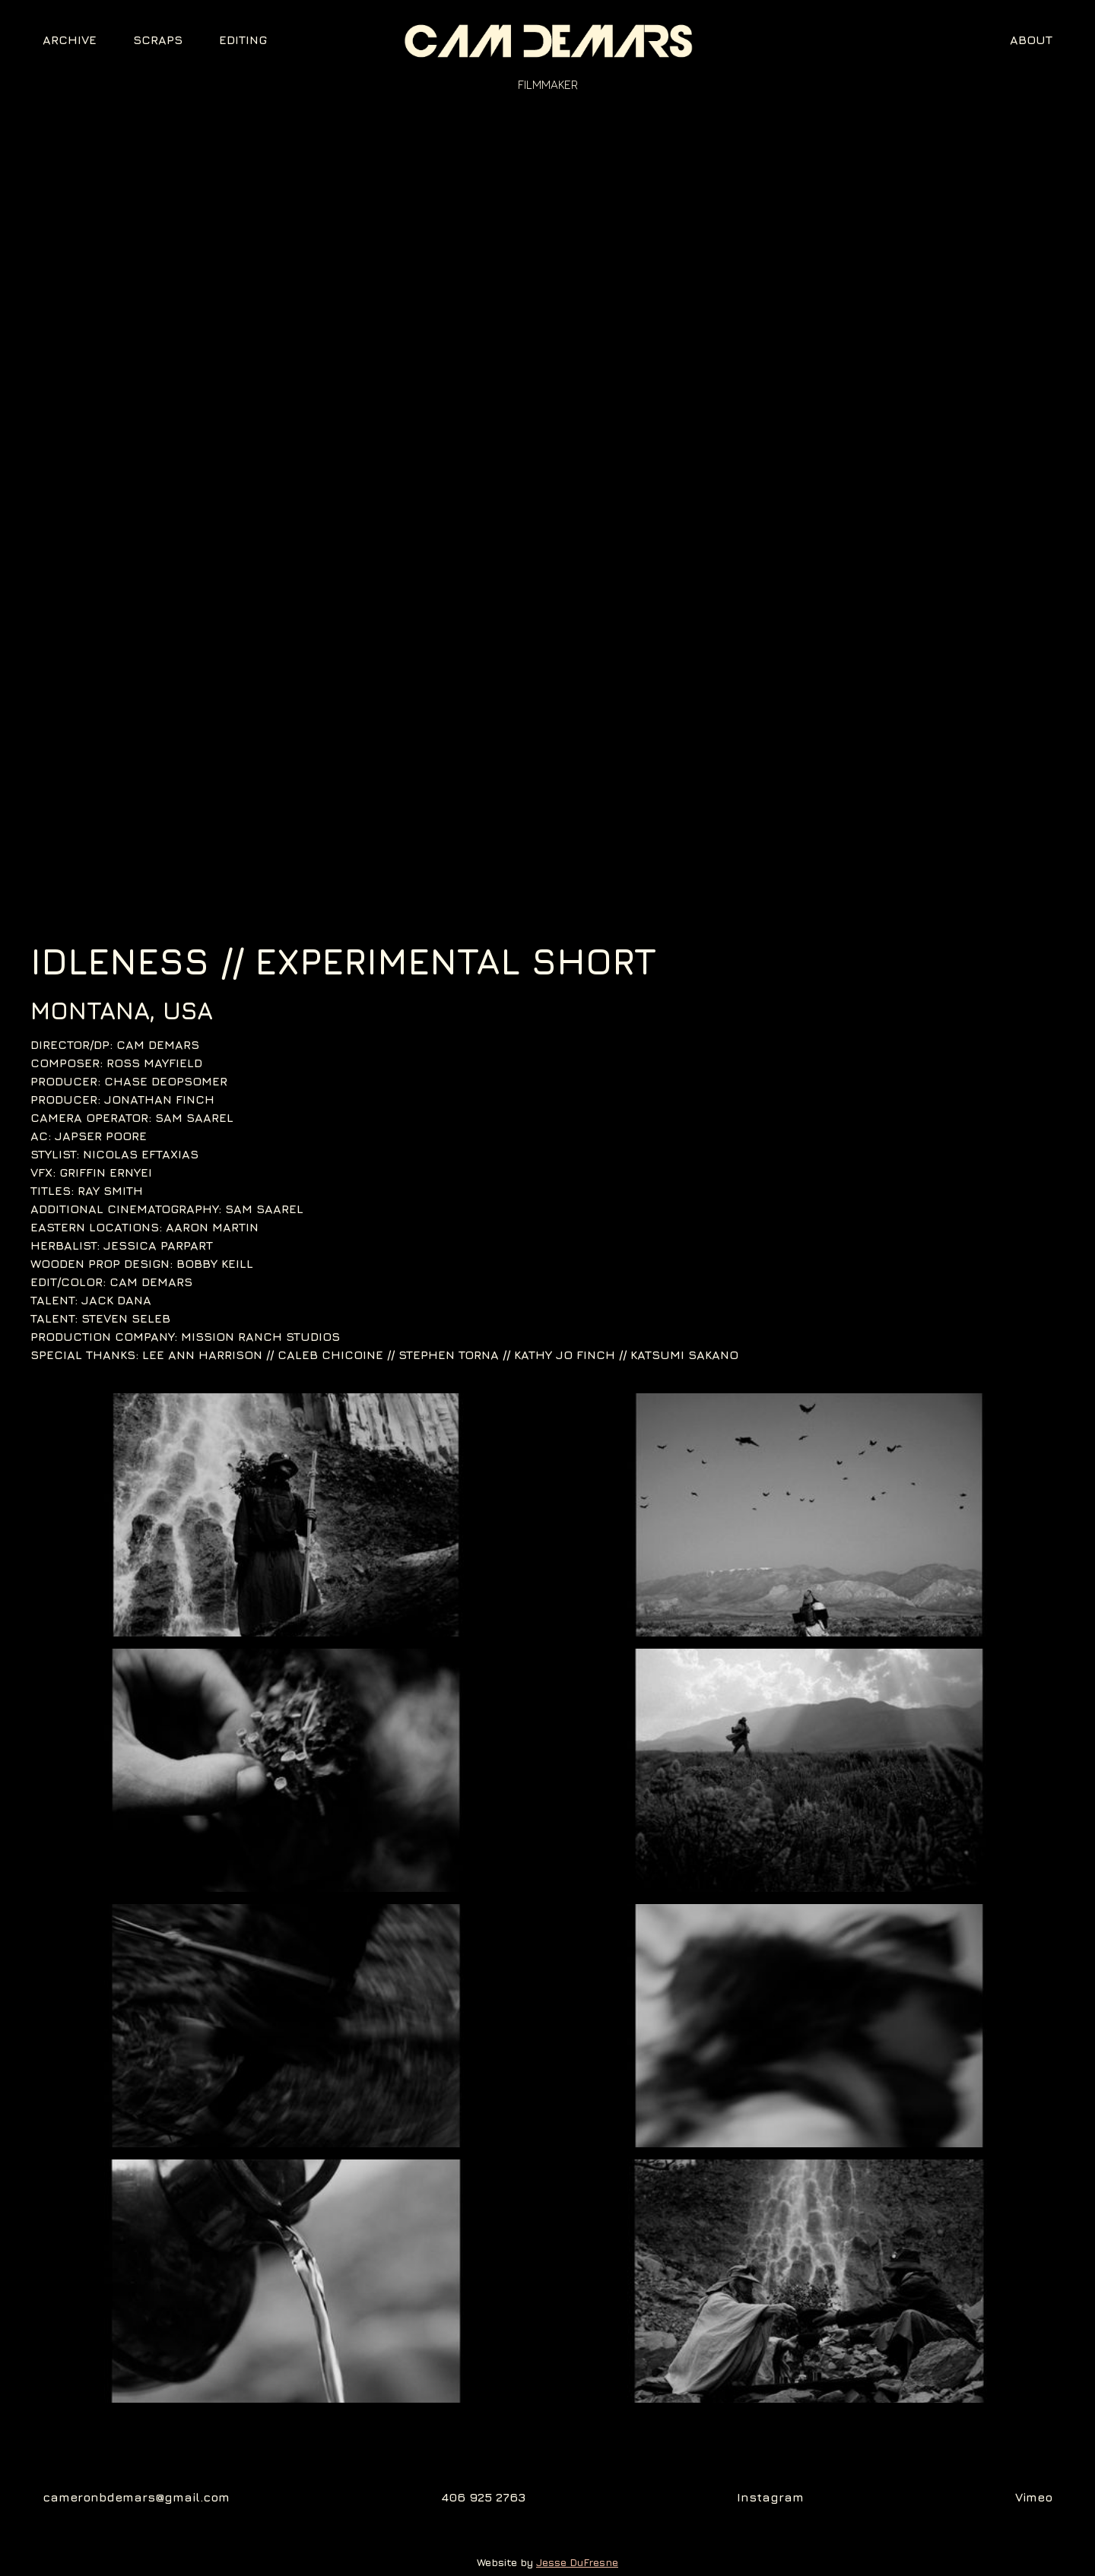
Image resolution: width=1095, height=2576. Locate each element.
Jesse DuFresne (577, 2562)
